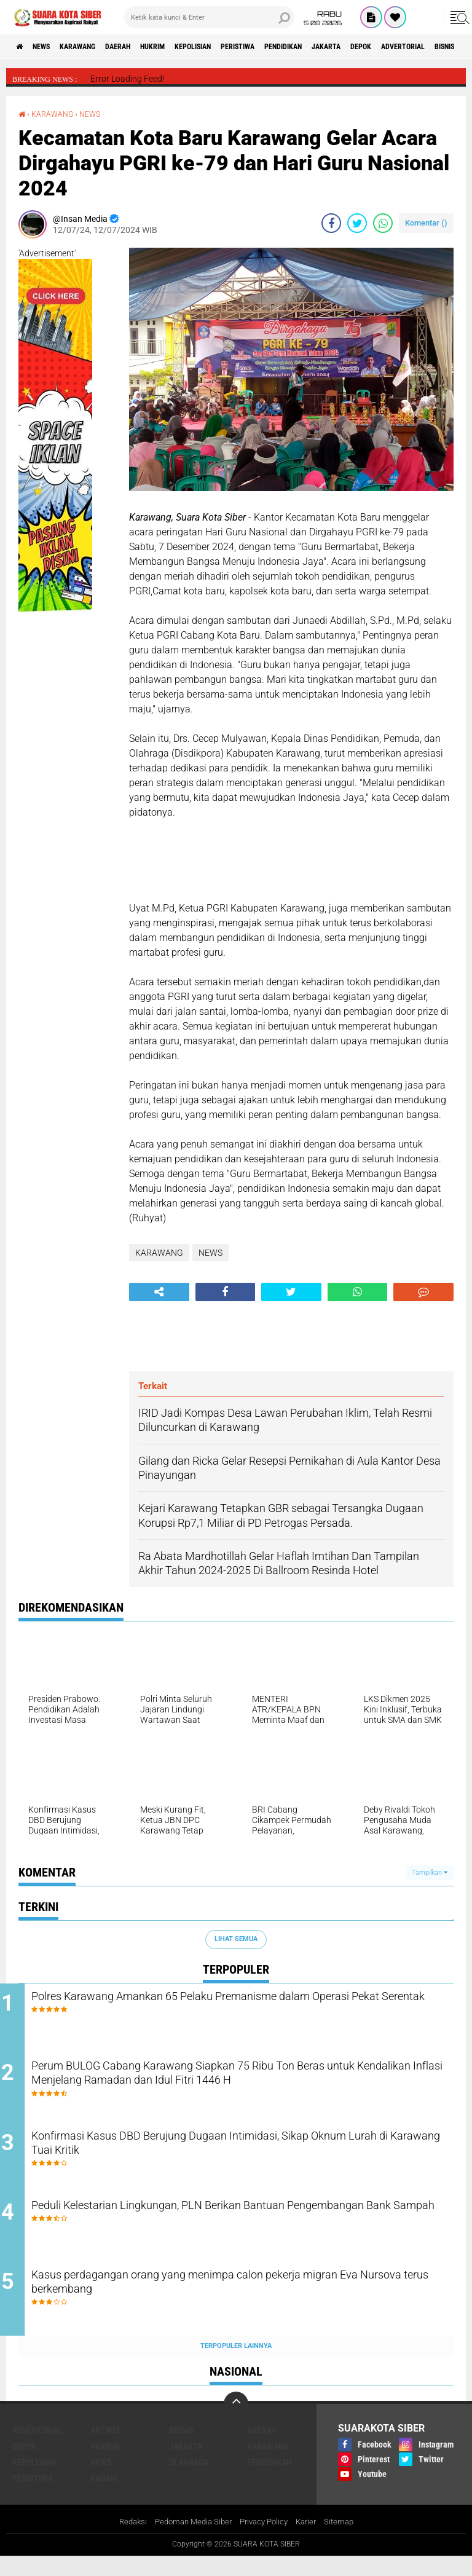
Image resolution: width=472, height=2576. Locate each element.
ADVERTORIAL (37, 2449)
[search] (209, 17)
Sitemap (346, 2541)
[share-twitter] (357, 223)
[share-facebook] (331, 223)
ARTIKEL (105, 2449)
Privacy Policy (265, 2541)
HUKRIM (190, 47)
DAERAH (147, 47)
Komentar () (426, 222)
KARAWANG (97, 47)
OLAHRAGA (188, 2481)
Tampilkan (429, 1873)
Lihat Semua (236, 1939)
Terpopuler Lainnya (236, 2365)
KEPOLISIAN (241, 47)
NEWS (51, 47)
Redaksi (125, 2541)
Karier (311, 2541)
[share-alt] (159, 1292)
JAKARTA (407, 47)
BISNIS (181, 2449)
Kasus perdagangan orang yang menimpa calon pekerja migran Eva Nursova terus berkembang (246, 2304)
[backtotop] (236, 2423)
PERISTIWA (297, 47)
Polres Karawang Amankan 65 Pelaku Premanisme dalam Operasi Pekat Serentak (231, 2006)
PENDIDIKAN (354, 47)
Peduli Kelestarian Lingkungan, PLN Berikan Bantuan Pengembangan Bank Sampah (215, 2230)
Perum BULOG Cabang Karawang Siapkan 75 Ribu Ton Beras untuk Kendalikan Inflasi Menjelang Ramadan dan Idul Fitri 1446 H (247, 2090)
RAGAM (103, 2497)
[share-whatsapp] (383, 223)
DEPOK (450, 47)
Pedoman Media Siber (189, 2541)
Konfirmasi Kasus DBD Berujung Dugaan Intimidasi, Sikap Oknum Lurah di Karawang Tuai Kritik (229, 2155)
